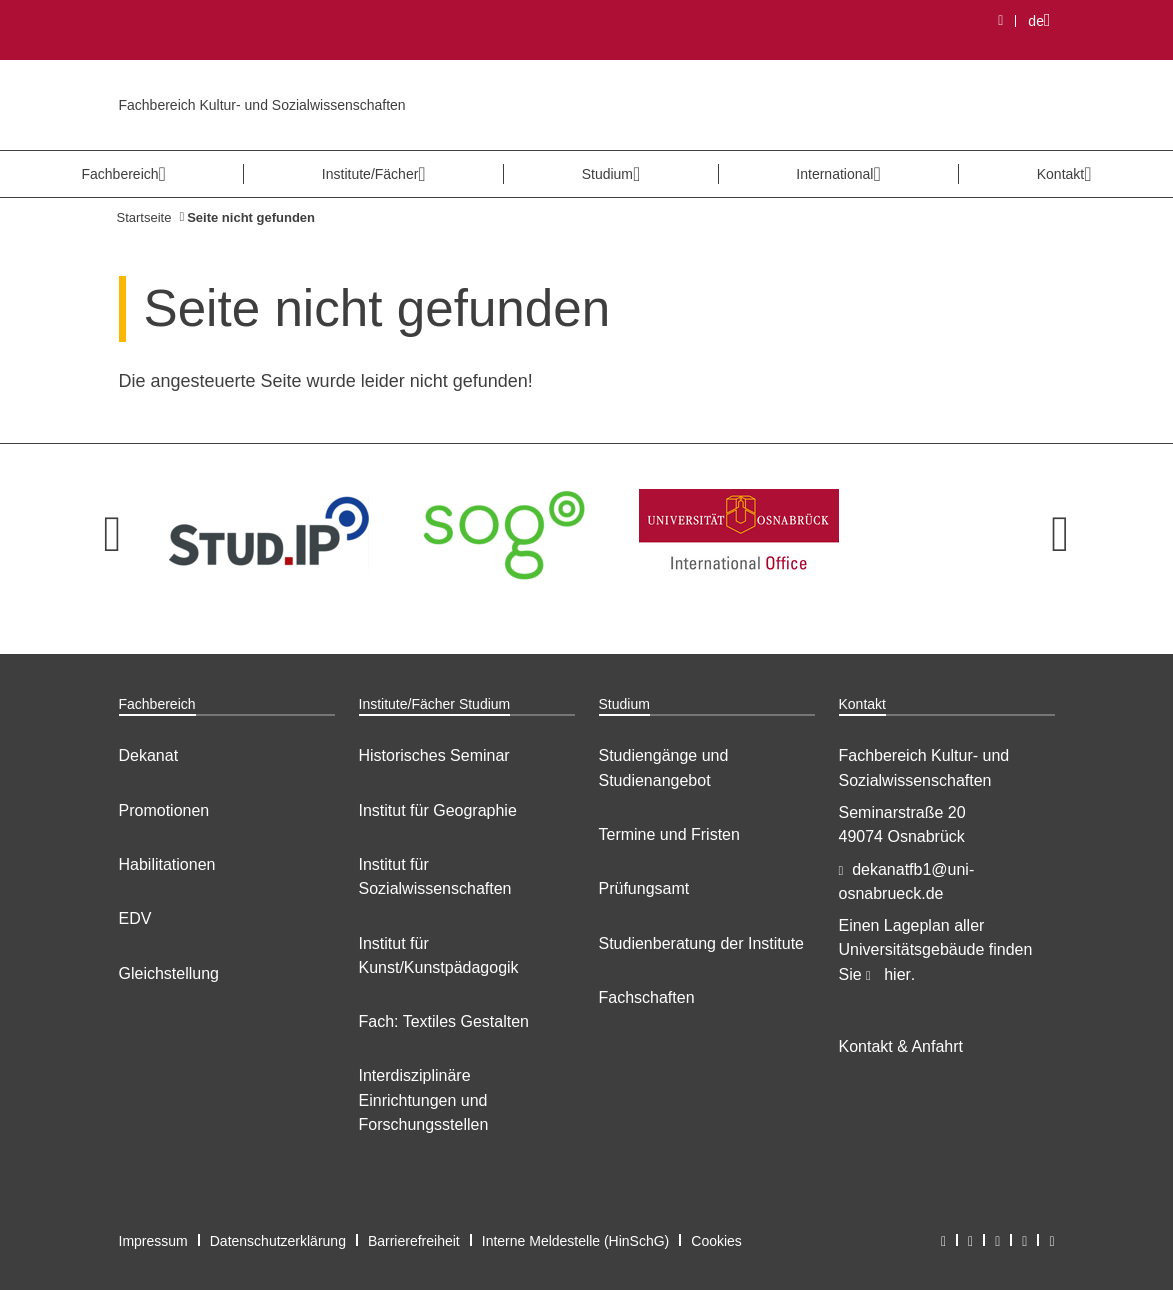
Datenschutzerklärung (278, 1241)
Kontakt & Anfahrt (901, 1046)
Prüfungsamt (644, 888)
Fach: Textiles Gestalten (444, 1021)
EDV (135, 918)
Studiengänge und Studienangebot (664, 767)
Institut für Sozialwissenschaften (435, 876)
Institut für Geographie (438, 810)
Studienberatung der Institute (701, 943)
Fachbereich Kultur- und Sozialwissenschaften (262, 105)
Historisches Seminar (434, 755)
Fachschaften (647, 997)
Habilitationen (167, 864)
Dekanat (149, 755)
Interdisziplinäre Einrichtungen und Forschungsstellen (424, 1100)
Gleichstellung (169, 973)
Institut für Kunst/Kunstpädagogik (439, 955)
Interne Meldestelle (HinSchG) (576, 1241)
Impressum (153, 1241)
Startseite (144, 217)
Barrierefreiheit (414, 1241)
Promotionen (164, 810)
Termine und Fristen (669, 834)
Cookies (716, 1241)
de (1044, 20)
